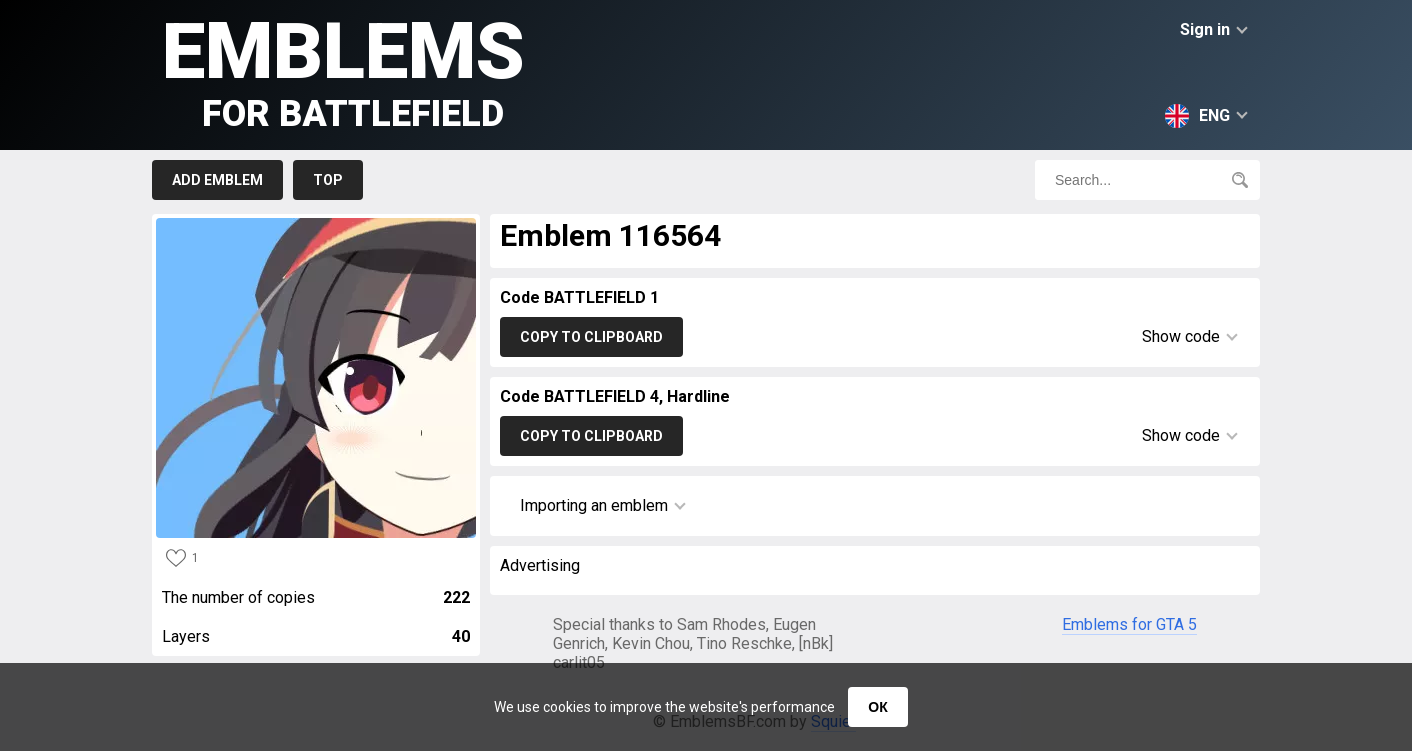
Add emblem (217, 180)
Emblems (343, 70)
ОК (877, 707)
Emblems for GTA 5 (1129, 624)
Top (328, 180)
